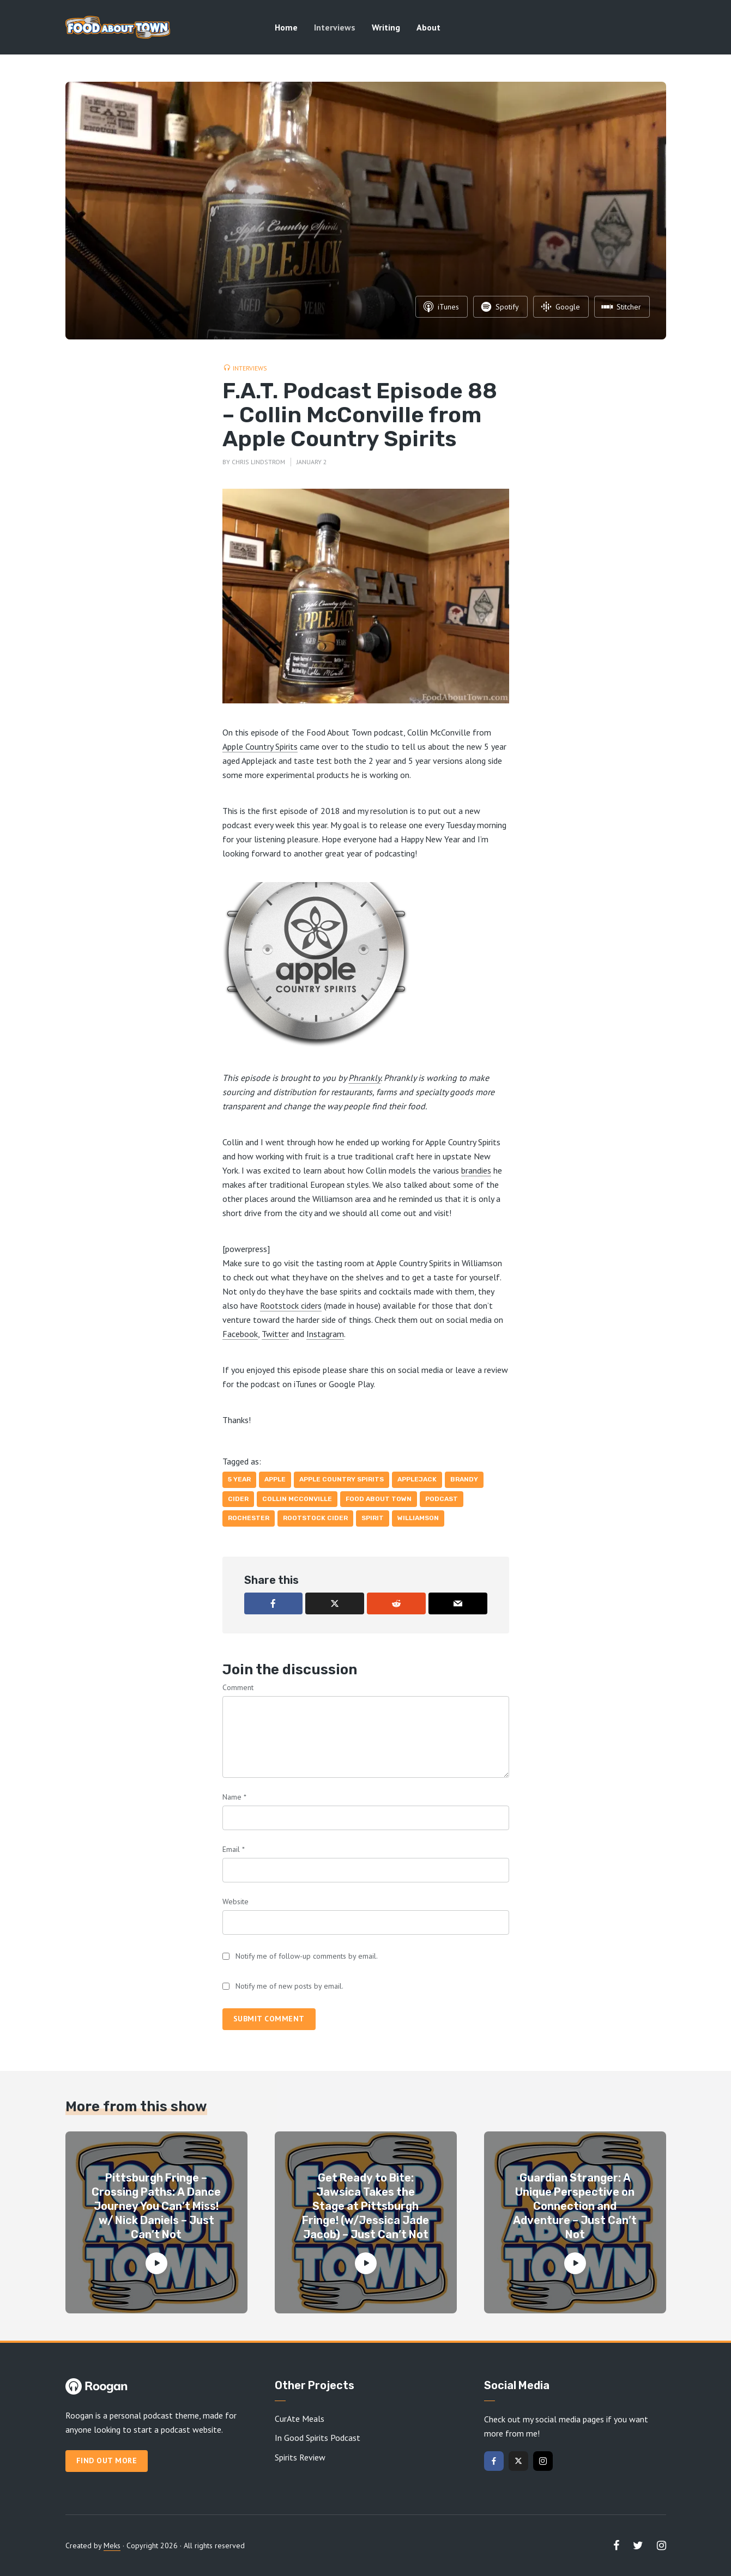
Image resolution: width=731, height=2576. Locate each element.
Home (286, 27)
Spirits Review (300, 2457)
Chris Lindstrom (258, 462)
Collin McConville (297, 1499)
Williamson (418, 1518)
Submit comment (269, 2019)
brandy (464, 1479)
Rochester (248, 1518)
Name (234, 1797)
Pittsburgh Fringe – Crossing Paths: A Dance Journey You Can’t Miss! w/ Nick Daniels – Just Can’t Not (156, 2206)
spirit (372, 1518)
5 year (239, 1479)
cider (238, 1499)
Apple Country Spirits (260, 746)
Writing (386, 27)
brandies (476, 1170)
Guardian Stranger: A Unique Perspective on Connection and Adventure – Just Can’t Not (575, 2206)
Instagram (325, 1333)
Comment (237, 1687)
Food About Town (379, 1499)
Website (235, 1901)
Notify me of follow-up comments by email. (306, 1956)
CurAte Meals (299, 2418)
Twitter (275, 1333)
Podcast (441, 1499)
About (428, 27)
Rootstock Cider (315, 1518)
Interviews (334, 27)
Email (233, 1849)
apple (275, 1479)
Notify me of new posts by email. (289, 1986)
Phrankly (364, 1077)
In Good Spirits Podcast (317, 2437)
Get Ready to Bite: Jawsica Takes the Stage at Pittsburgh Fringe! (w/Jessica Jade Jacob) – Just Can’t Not (365, 2206)
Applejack (417, 1479)
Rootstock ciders (291, 1305)
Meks (112, 2545)
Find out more (106, 2460)
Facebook (240, 1333)
